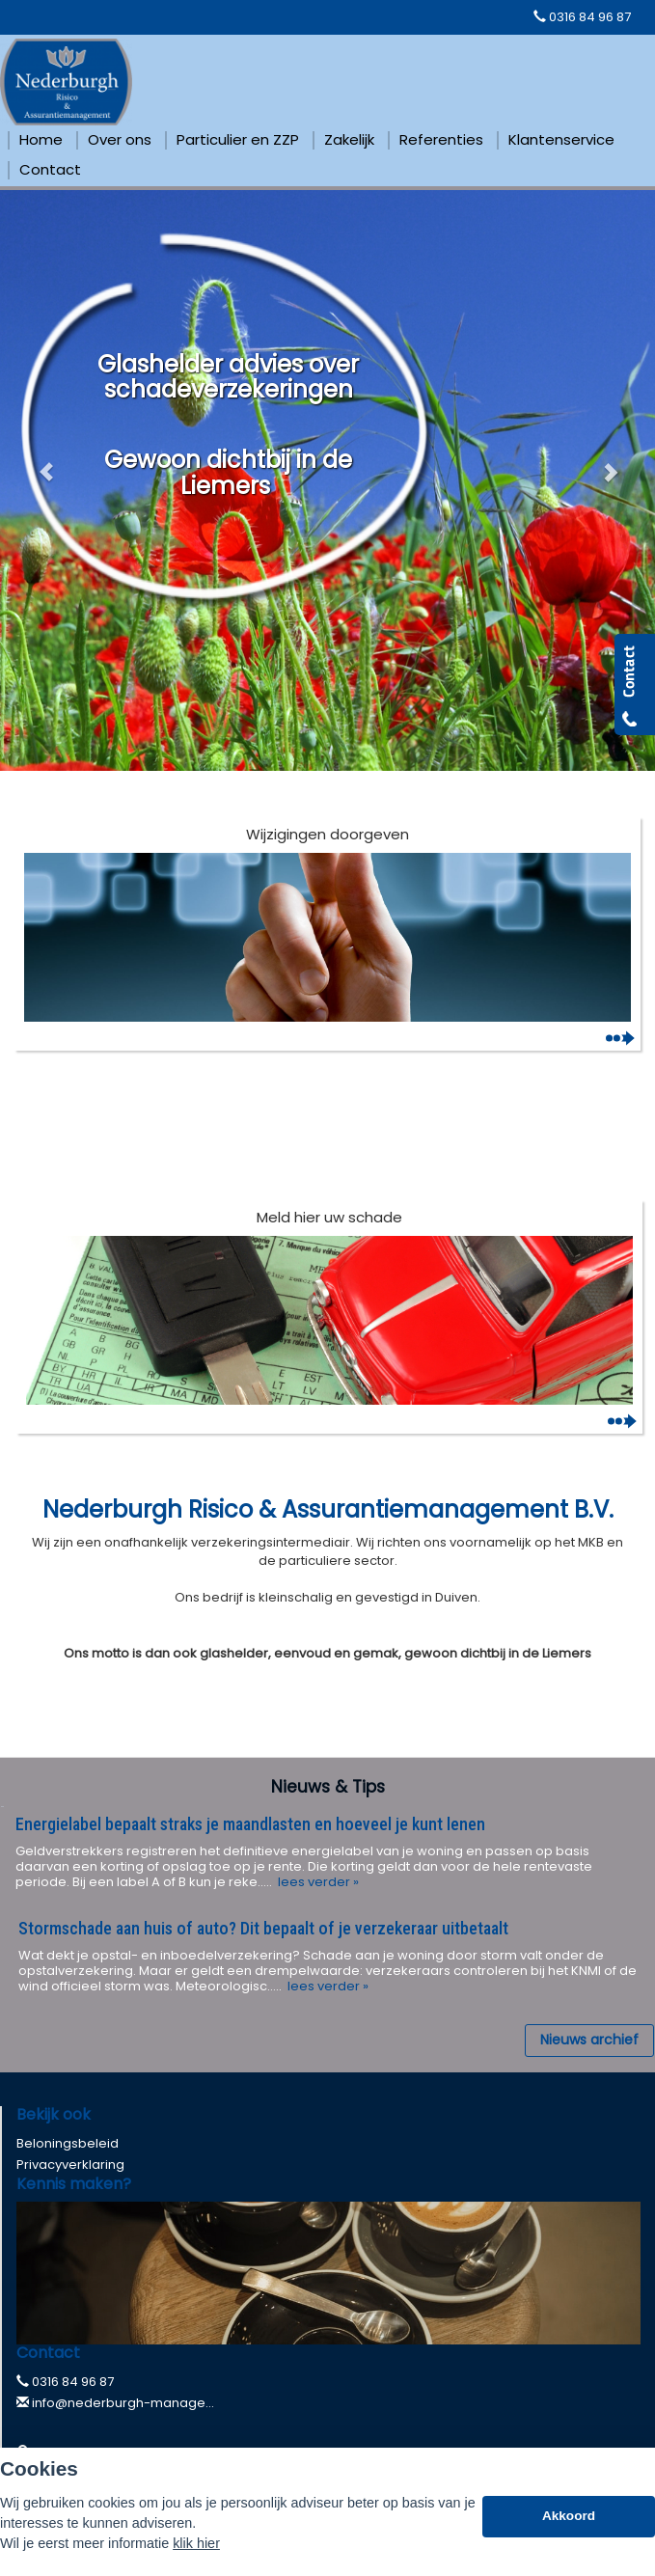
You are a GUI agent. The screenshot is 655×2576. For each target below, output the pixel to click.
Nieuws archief (589, 2039)
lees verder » (317, 1882)
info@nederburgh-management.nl (142, 2403)
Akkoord (568, 2515)
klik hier (196, 2543)
